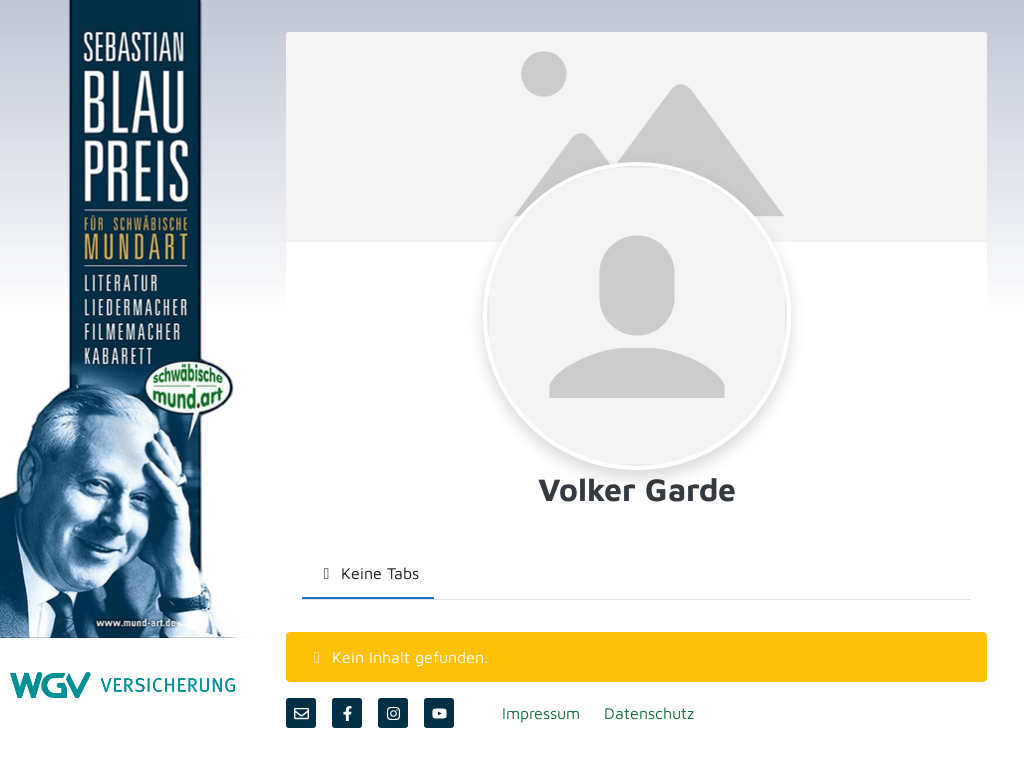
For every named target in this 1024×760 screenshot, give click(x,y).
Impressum (541, 713)
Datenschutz (649, 713)
